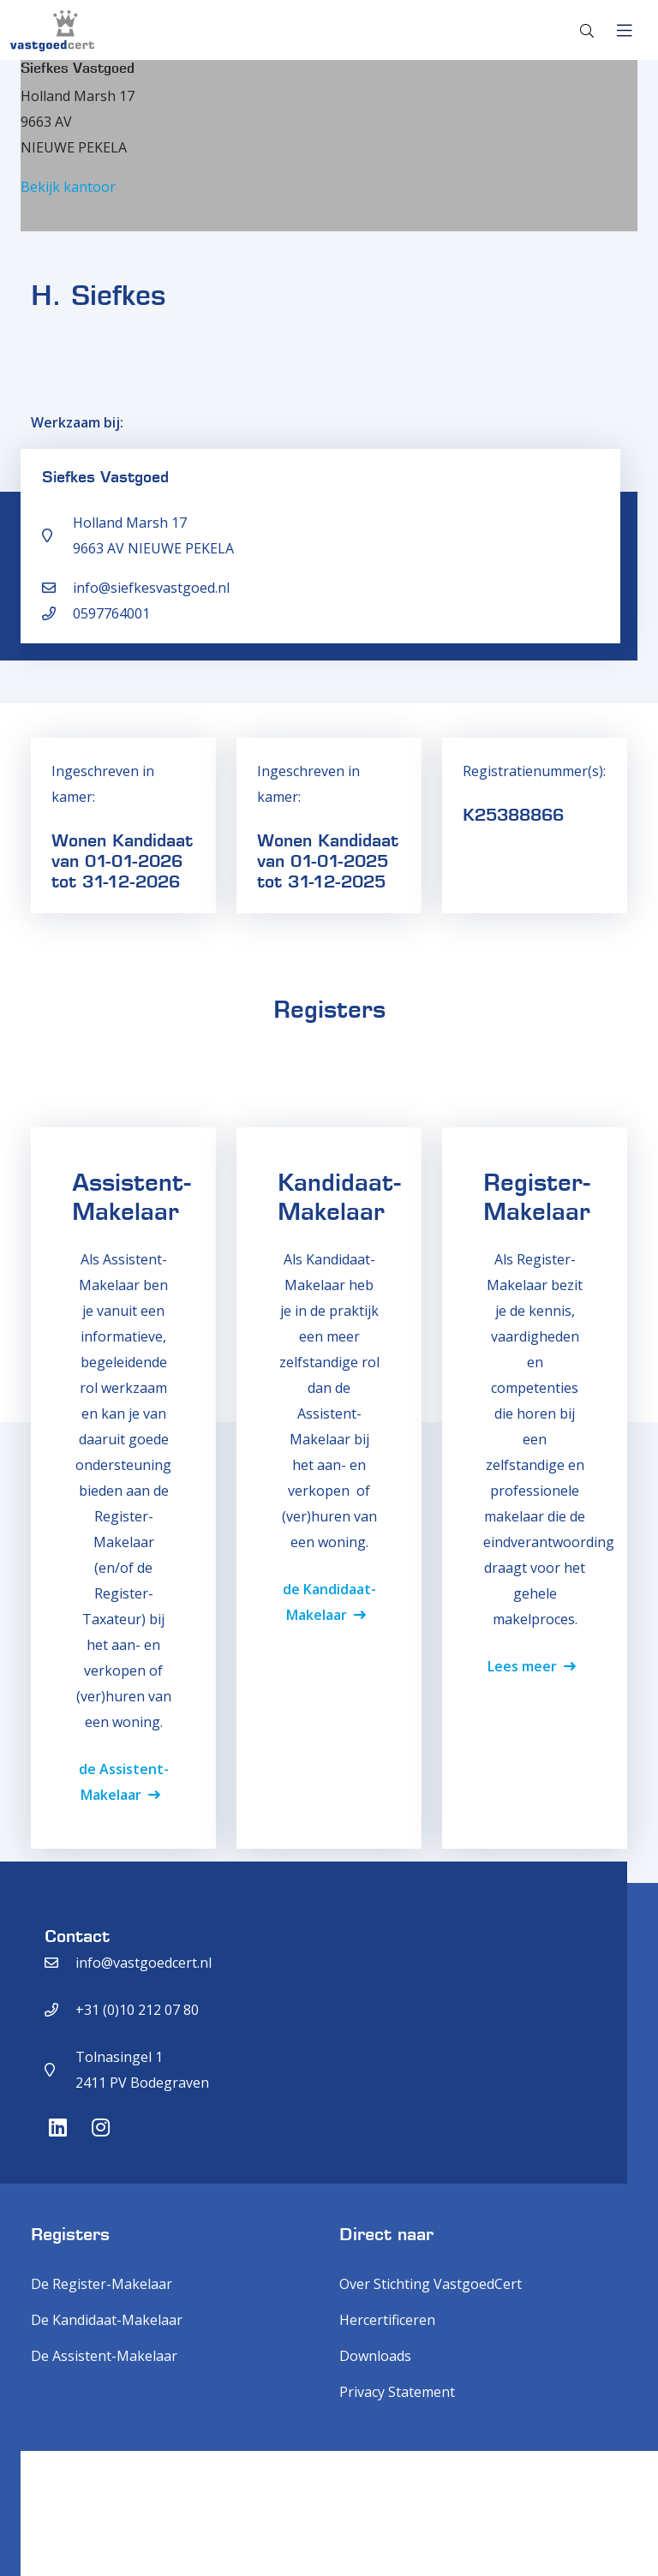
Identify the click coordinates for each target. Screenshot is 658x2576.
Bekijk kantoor (68, 186)
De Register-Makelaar (101, 2283)
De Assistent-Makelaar (104, 2355)
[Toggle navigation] (624, 30)
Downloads (375, 2355)
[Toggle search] (587, 30)
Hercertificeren (387, 2319)
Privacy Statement (397, 2391)
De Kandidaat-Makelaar (106, 2319)
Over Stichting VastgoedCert (430, 2283)
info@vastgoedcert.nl (143, 1962)
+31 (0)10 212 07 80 (137, 2009)
